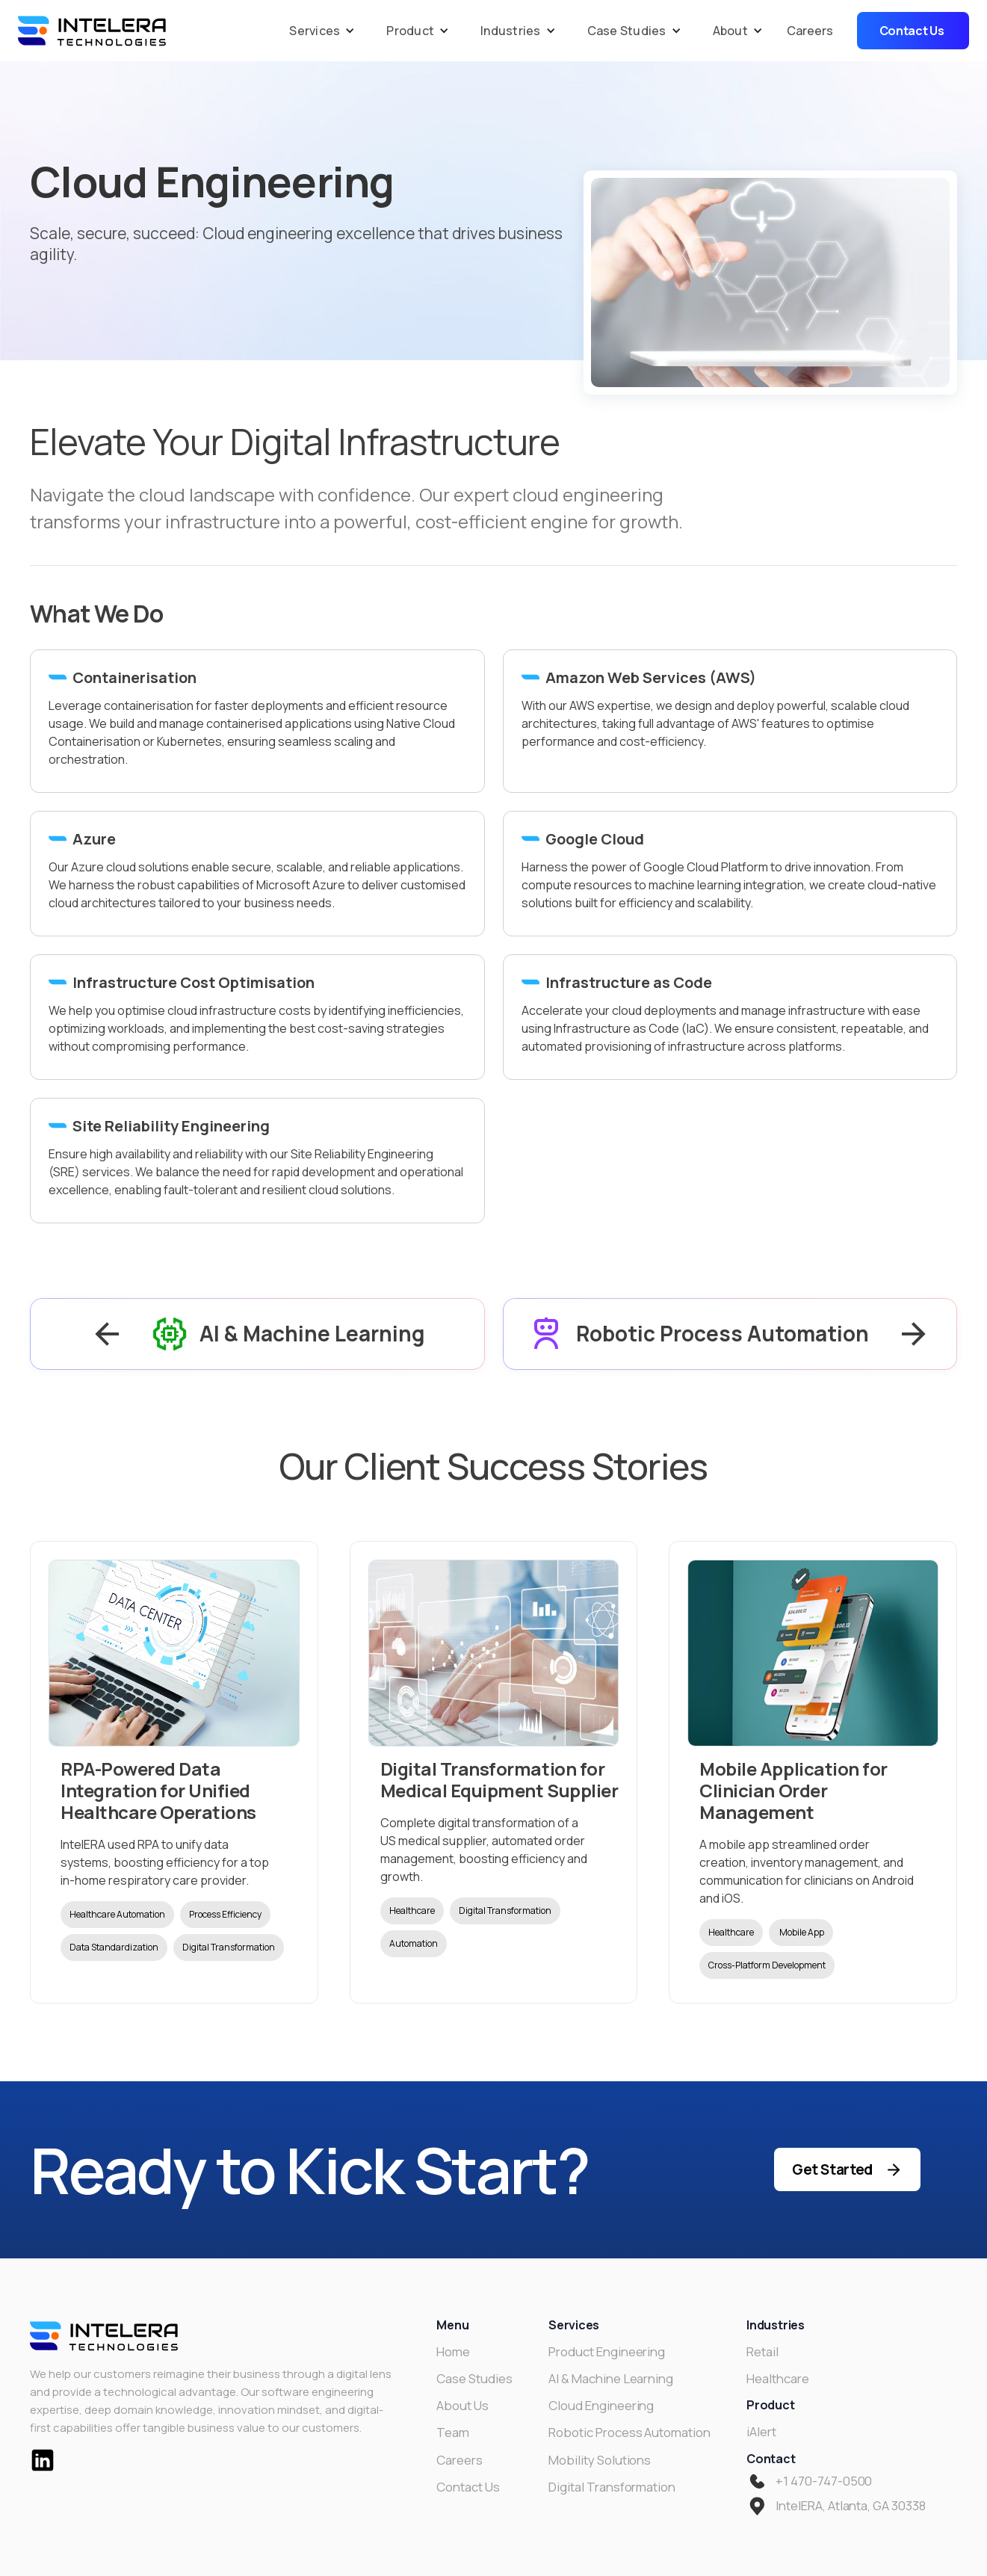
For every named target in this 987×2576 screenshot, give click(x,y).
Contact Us (468, 2487)
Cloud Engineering (601, 2405)
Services (314, 30)
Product (410, 30)
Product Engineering (606, 2351)
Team (452, 2432)
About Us (462, 2405)
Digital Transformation (611, 2487)
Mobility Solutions (599, 2460)
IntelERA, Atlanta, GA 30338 (851, 2505)
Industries (510, 30)
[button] (318, 30)
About (730, 30)
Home (453, 2351)
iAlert (761, 2431)
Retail (762, 2351)
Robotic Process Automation (629, 2432)
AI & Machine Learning (610, 2378)
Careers (810, 30)
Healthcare (777, 2378)
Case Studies (626, 30)
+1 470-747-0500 (824, 2481)
